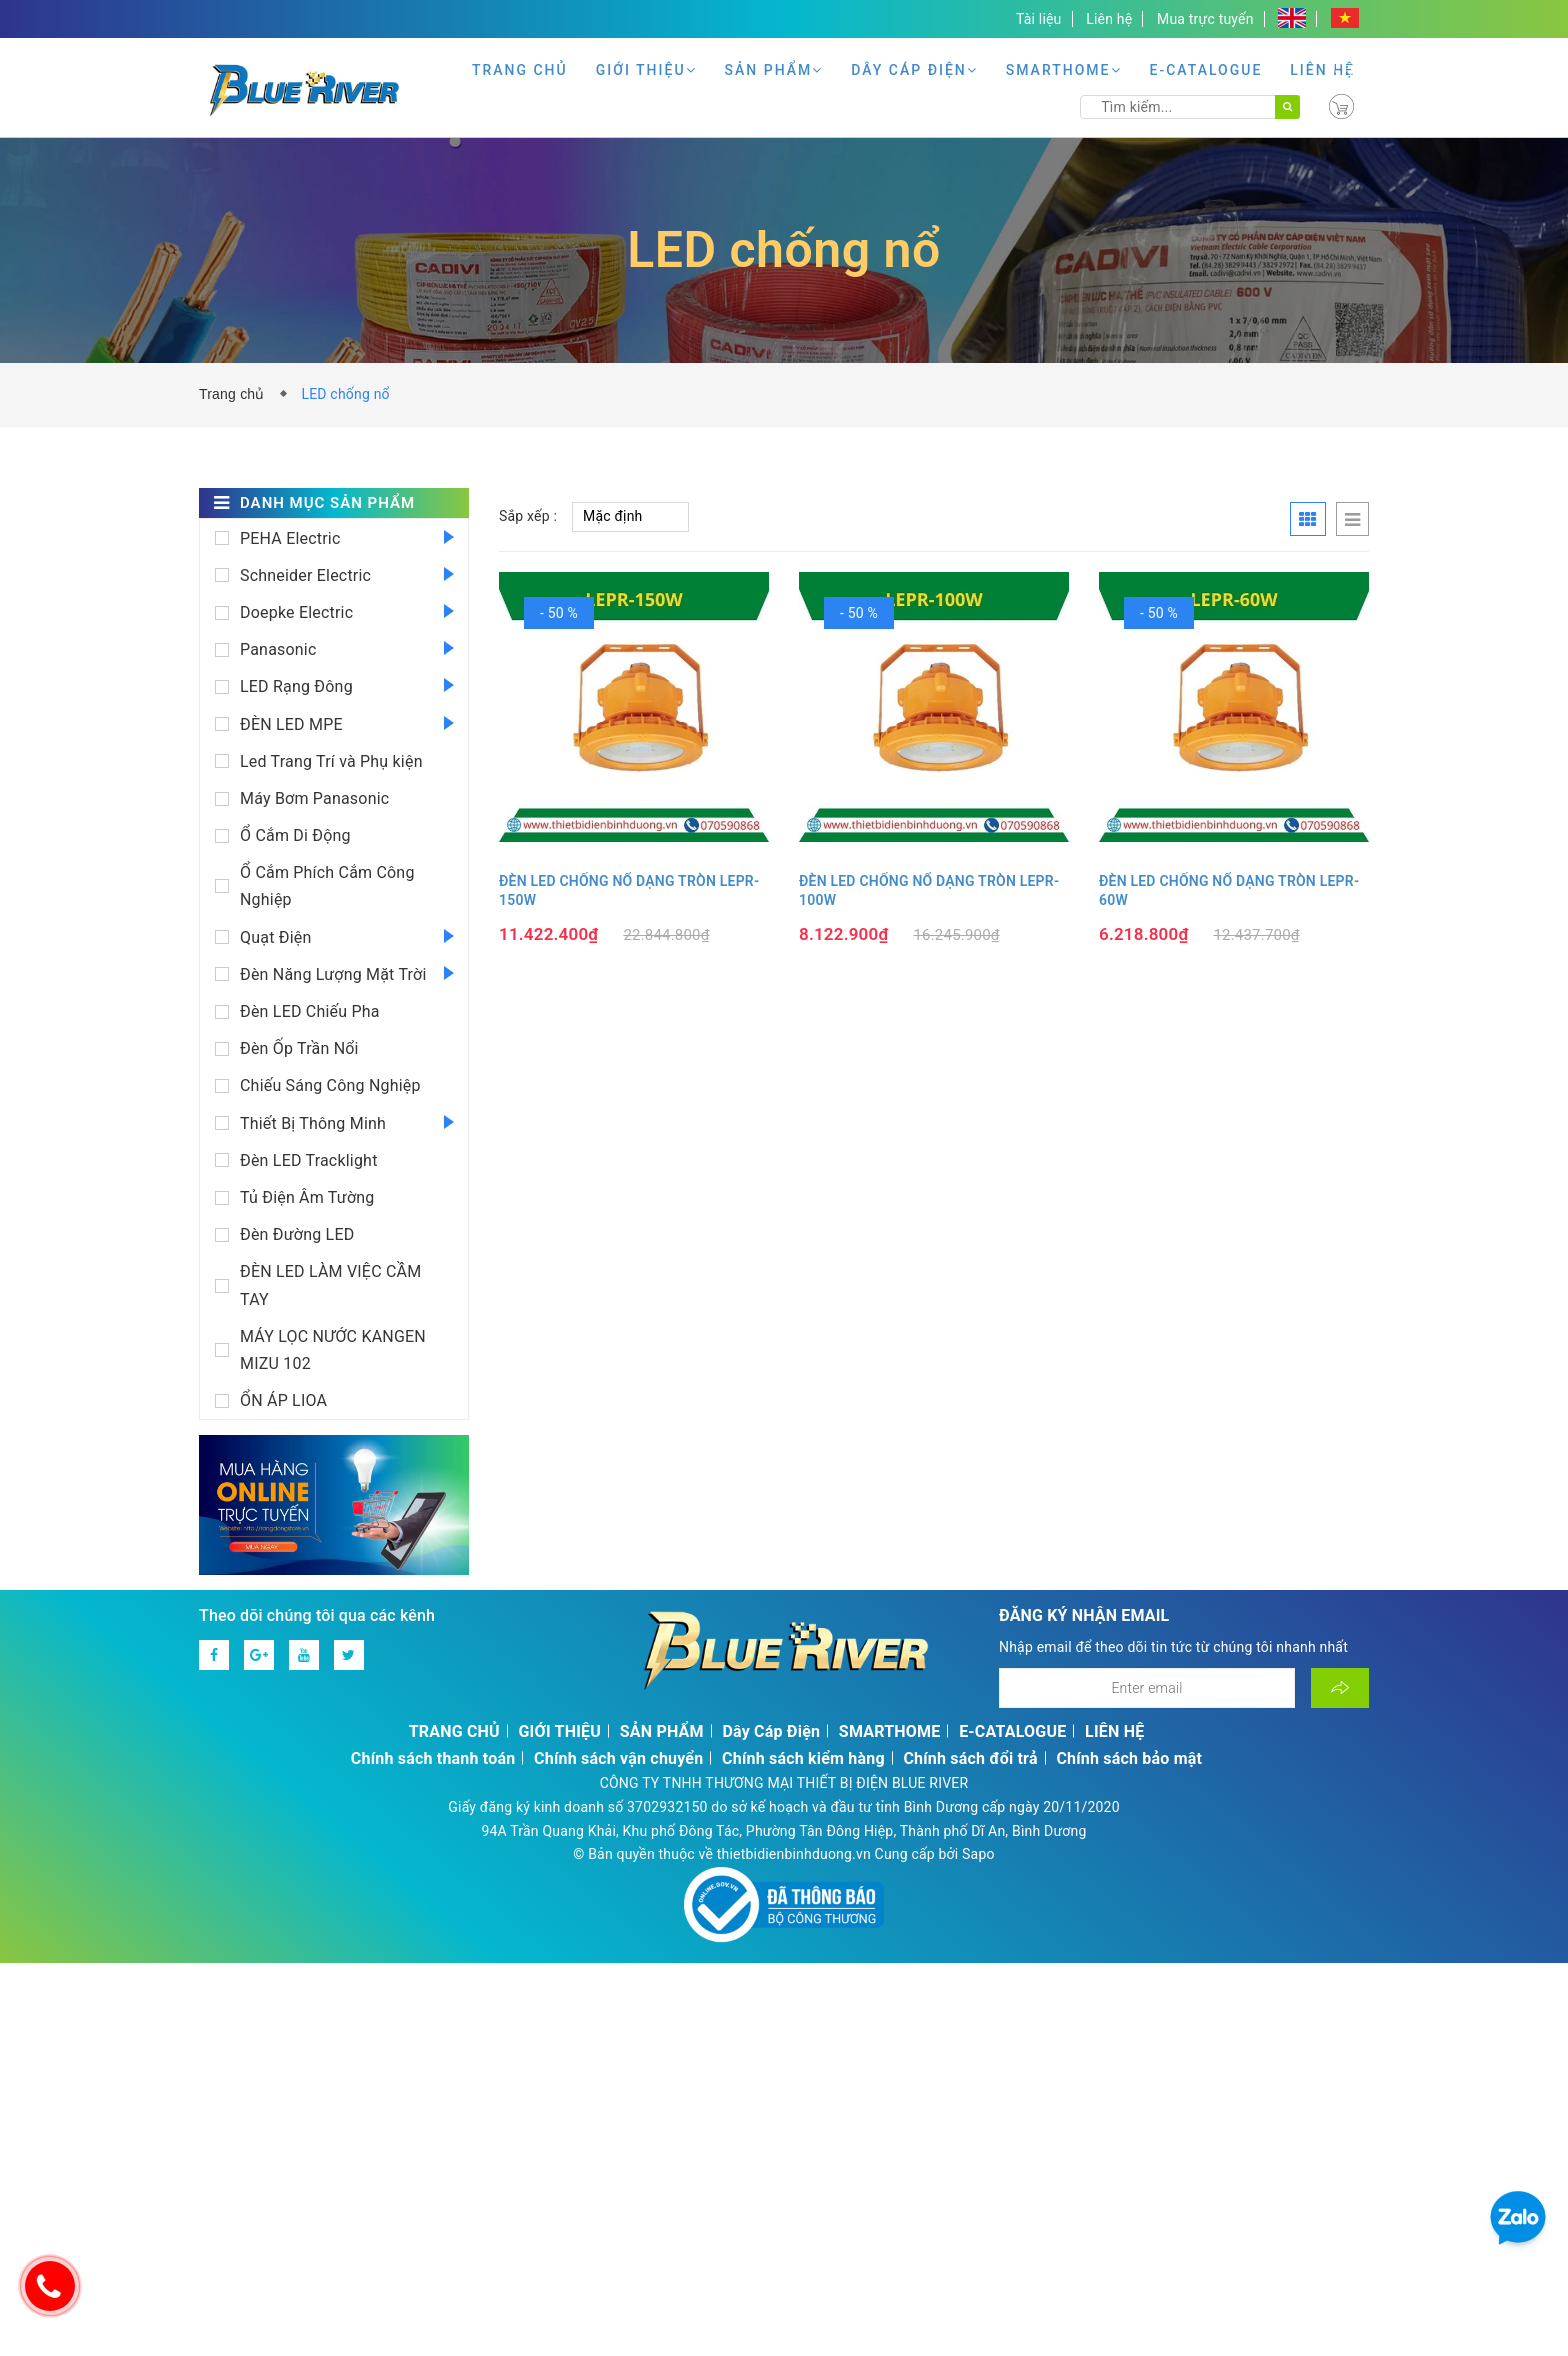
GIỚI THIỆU (646, 70)
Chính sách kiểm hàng (803, 1758)
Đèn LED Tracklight (309, 1160)
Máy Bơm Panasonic (314, 798)
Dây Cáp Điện (914, 70)
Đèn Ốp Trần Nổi (299, 1048)
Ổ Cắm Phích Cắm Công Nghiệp (327, 886)
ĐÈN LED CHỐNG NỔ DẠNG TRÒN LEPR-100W (929, 891)
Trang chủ (236, 394)
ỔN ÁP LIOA (283, 1400)
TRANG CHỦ (520, 70)
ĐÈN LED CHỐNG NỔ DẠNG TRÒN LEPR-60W (1229, 891)
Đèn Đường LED (297, 1234)
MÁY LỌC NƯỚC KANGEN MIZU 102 (333, 1350)
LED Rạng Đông (296, 686)
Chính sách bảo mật (1129, 1758)
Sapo (978, 1854)
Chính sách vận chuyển (618, 1758)
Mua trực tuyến (1205, 19)
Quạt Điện (275, 937)
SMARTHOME (1064, 70)
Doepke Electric (296, 612)
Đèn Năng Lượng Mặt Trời (333, 974)
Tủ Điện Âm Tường (307, 1197)
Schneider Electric (305, 575)
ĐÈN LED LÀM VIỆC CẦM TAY (330, 1285)
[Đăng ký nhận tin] (1340, 1688)
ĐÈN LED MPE (291, 724)
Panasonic (278, 649)
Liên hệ (1109, 19)
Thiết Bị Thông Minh (313, 1123)
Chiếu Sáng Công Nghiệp (330, 1085)
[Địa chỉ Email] (1147, 1688)
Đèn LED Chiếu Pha (310, 1011)
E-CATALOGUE (1206, 70)
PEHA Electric (290, 538)
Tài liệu (1039, 19)
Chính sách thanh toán (433, 1758)
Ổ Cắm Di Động (295, 835)
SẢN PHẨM (774, 70)
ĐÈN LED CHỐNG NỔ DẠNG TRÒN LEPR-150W (629, 891)
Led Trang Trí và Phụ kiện (331, 761)
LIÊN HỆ (1322, 70)
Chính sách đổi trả (970, 1758)
